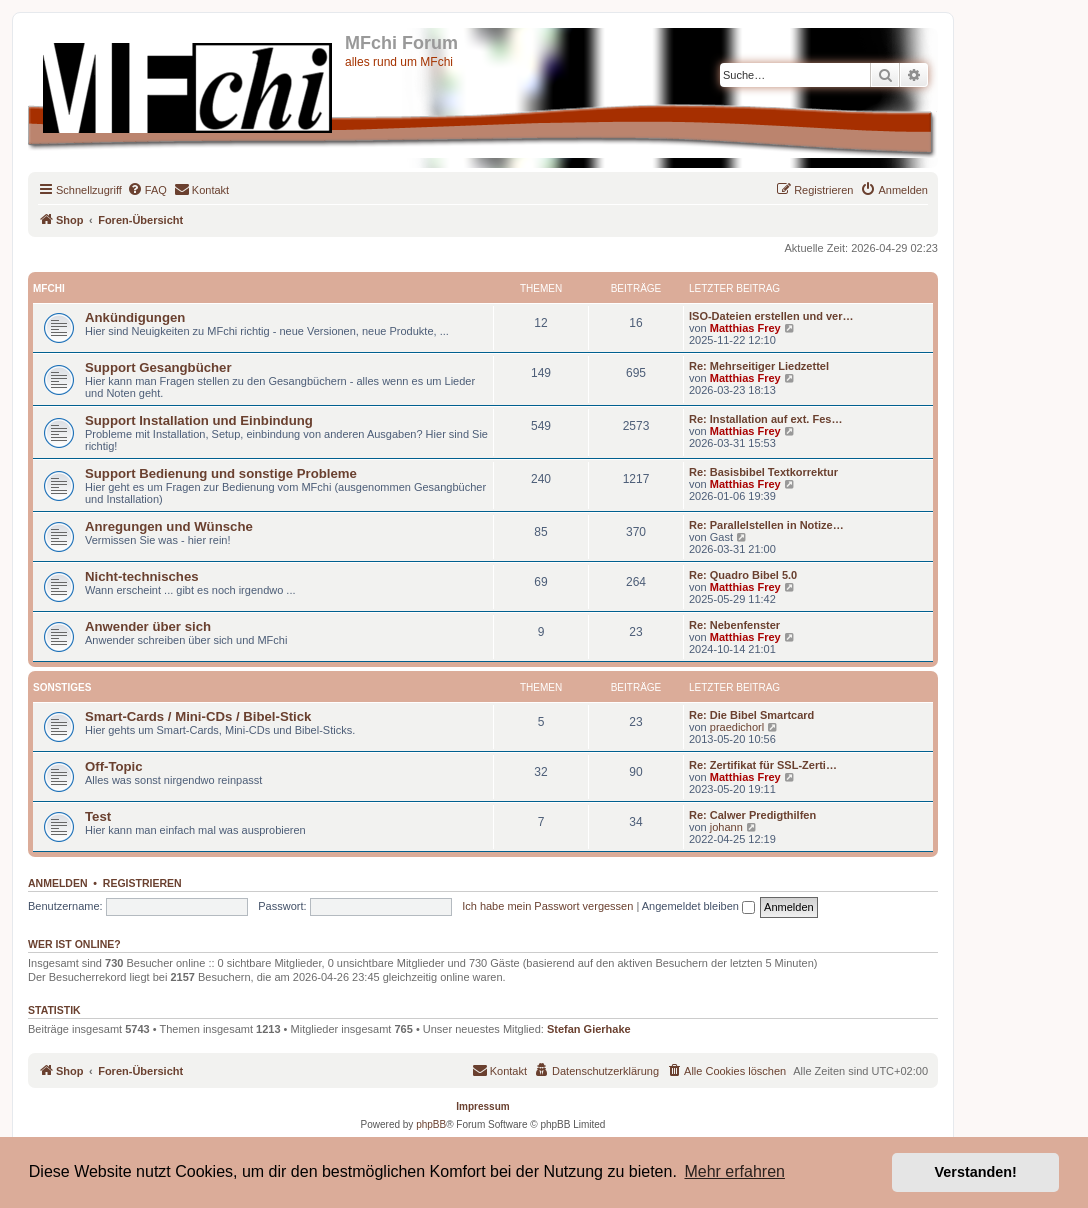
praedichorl (737, 727)
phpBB (431, 1124)
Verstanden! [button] (976, 1172)
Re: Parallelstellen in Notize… (766, 525)
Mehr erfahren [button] (734, 1171)
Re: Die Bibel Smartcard (751, 715)
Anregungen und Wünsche (169, 526)
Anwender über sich (148, 626)
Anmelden (58, 883)
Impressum (482, 1106)
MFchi (49, 288)
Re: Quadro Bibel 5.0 (743, 575)
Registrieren (142, 883)
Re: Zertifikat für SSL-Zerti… (763, 765)
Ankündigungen (135, 317)
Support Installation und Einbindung (199, 420)
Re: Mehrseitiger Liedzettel (759, 366)
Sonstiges (62, 687)
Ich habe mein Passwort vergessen (547, 906)
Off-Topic (114, 766)
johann (726, 827)
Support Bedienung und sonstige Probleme (221, 473)
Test (98, 816)
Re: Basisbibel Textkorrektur (763, 472)
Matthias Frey (745, 328)
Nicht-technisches (142, 576)
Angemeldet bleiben (698, 906)
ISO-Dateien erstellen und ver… (771, 316)
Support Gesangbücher (158, 367)
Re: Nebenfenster (734, 625)
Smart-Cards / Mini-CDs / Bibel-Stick (198, 716)
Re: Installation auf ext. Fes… (765, 419)
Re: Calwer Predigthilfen (752, 815)
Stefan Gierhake (589, 1029)
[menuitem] (147, 190)
